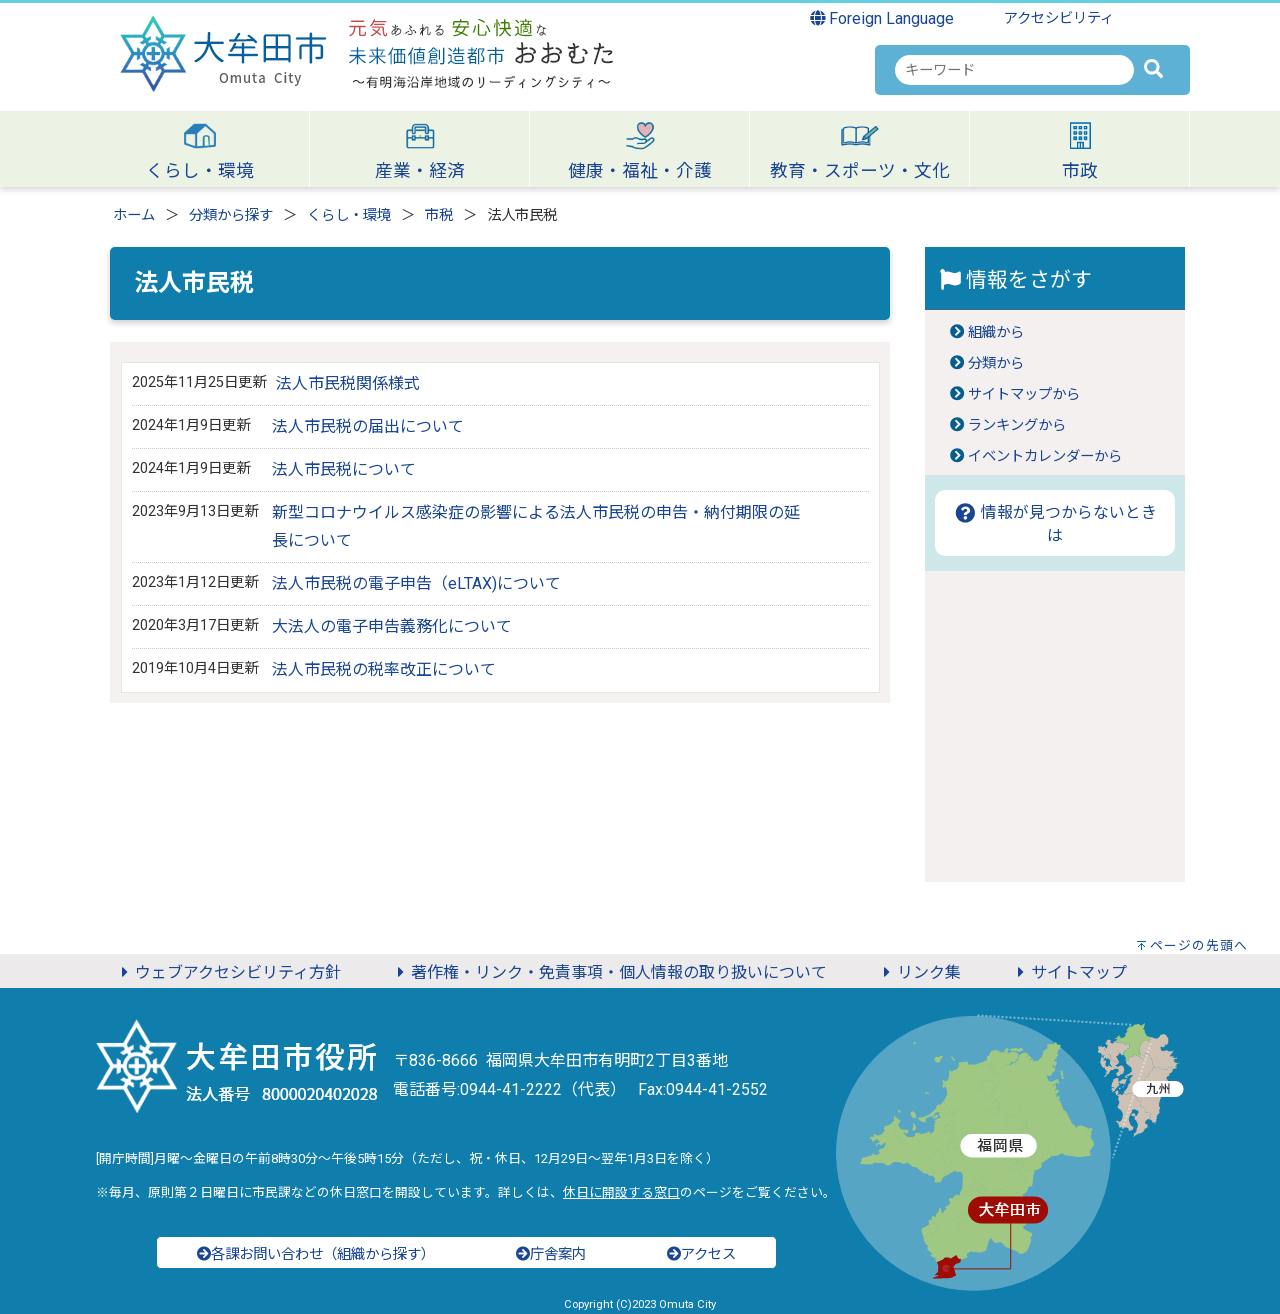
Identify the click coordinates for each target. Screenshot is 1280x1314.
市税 (439, 215)
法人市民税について (344, 469)
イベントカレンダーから (1045, 456)
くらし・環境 (349, 215)
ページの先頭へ (1199, 945)
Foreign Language (882, 18)
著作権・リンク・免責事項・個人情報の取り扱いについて (609, 972)
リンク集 (919, 972)
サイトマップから (1024, 394)
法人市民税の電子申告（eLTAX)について (416, 583)
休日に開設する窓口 (621, 1192)
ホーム (134, 215)
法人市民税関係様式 (348, 383)
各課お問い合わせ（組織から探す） (316, 1254)
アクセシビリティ (1059, 18)
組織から (996, 332)
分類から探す (231, 215)
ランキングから (1017, 425)
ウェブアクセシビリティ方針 (228, 972)
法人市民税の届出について (368, 426)
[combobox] (1014, 70)
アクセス (701, 1254)
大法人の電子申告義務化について (392, 626)
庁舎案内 (551, 1254)
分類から (996, 363)
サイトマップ (1069, 972)
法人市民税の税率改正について (384, 669)
